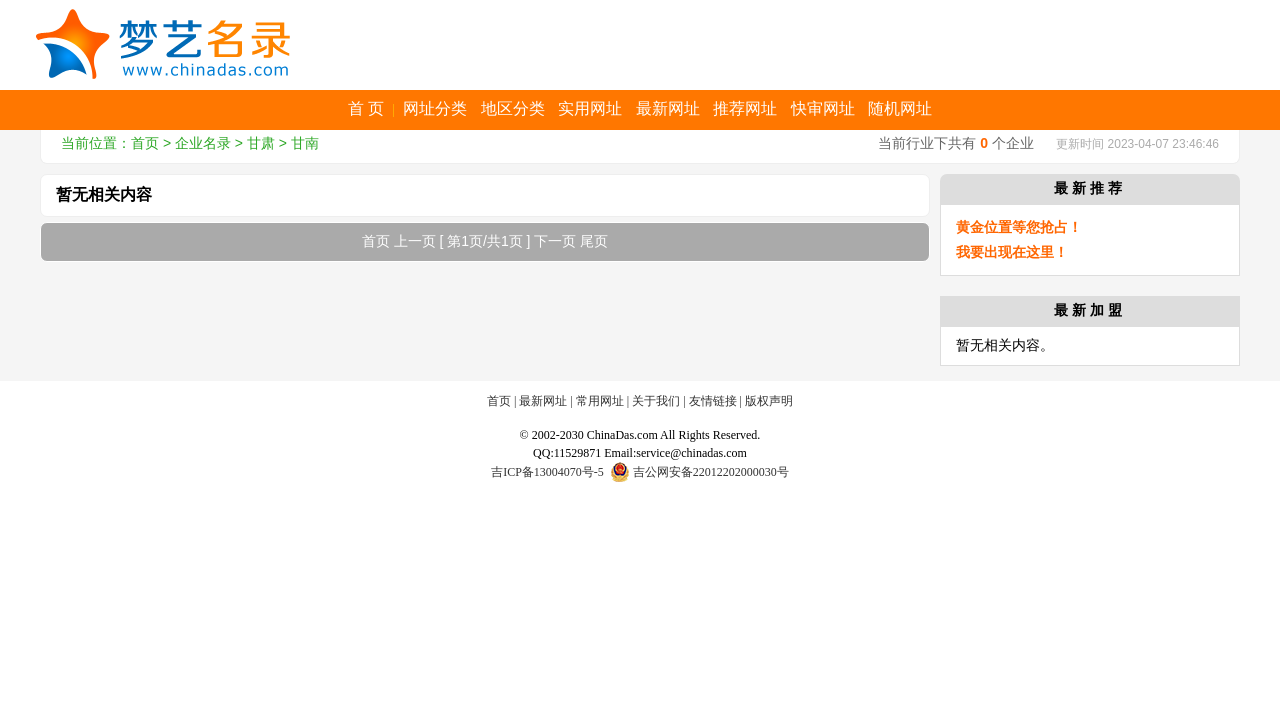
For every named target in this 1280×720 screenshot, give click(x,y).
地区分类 (513, 108)
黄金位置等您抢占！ (1019, 227)
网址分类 (435, 108)
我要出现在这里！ (1012, 252)
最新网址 (668, 108)
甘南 (305, 143)
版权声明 (769, 401)
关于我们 (656, 401)
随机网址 (900, 108)
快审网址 (823, 108)
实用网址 (590, 108)
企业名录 (203, 143)
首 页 (366, 108)
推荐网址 (745, 108)
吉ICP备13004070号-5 (547, 472)
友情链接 (713, 401)
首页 (145, 143)
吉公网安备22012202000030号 (699, 472)
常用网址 (600, 401)
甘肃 (261, 143)
